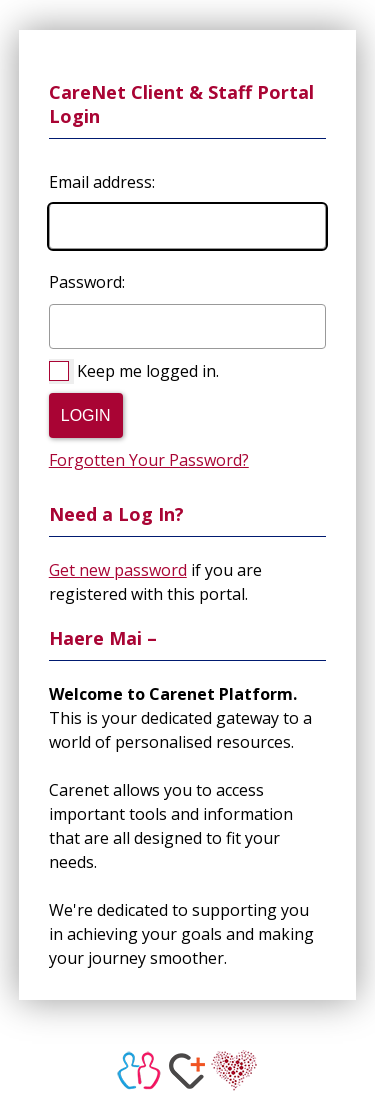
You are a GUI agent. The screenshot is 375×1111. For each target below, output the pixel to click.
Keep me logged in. (148, 371)
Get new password (118, 570)
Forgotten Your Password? (149, 460)
